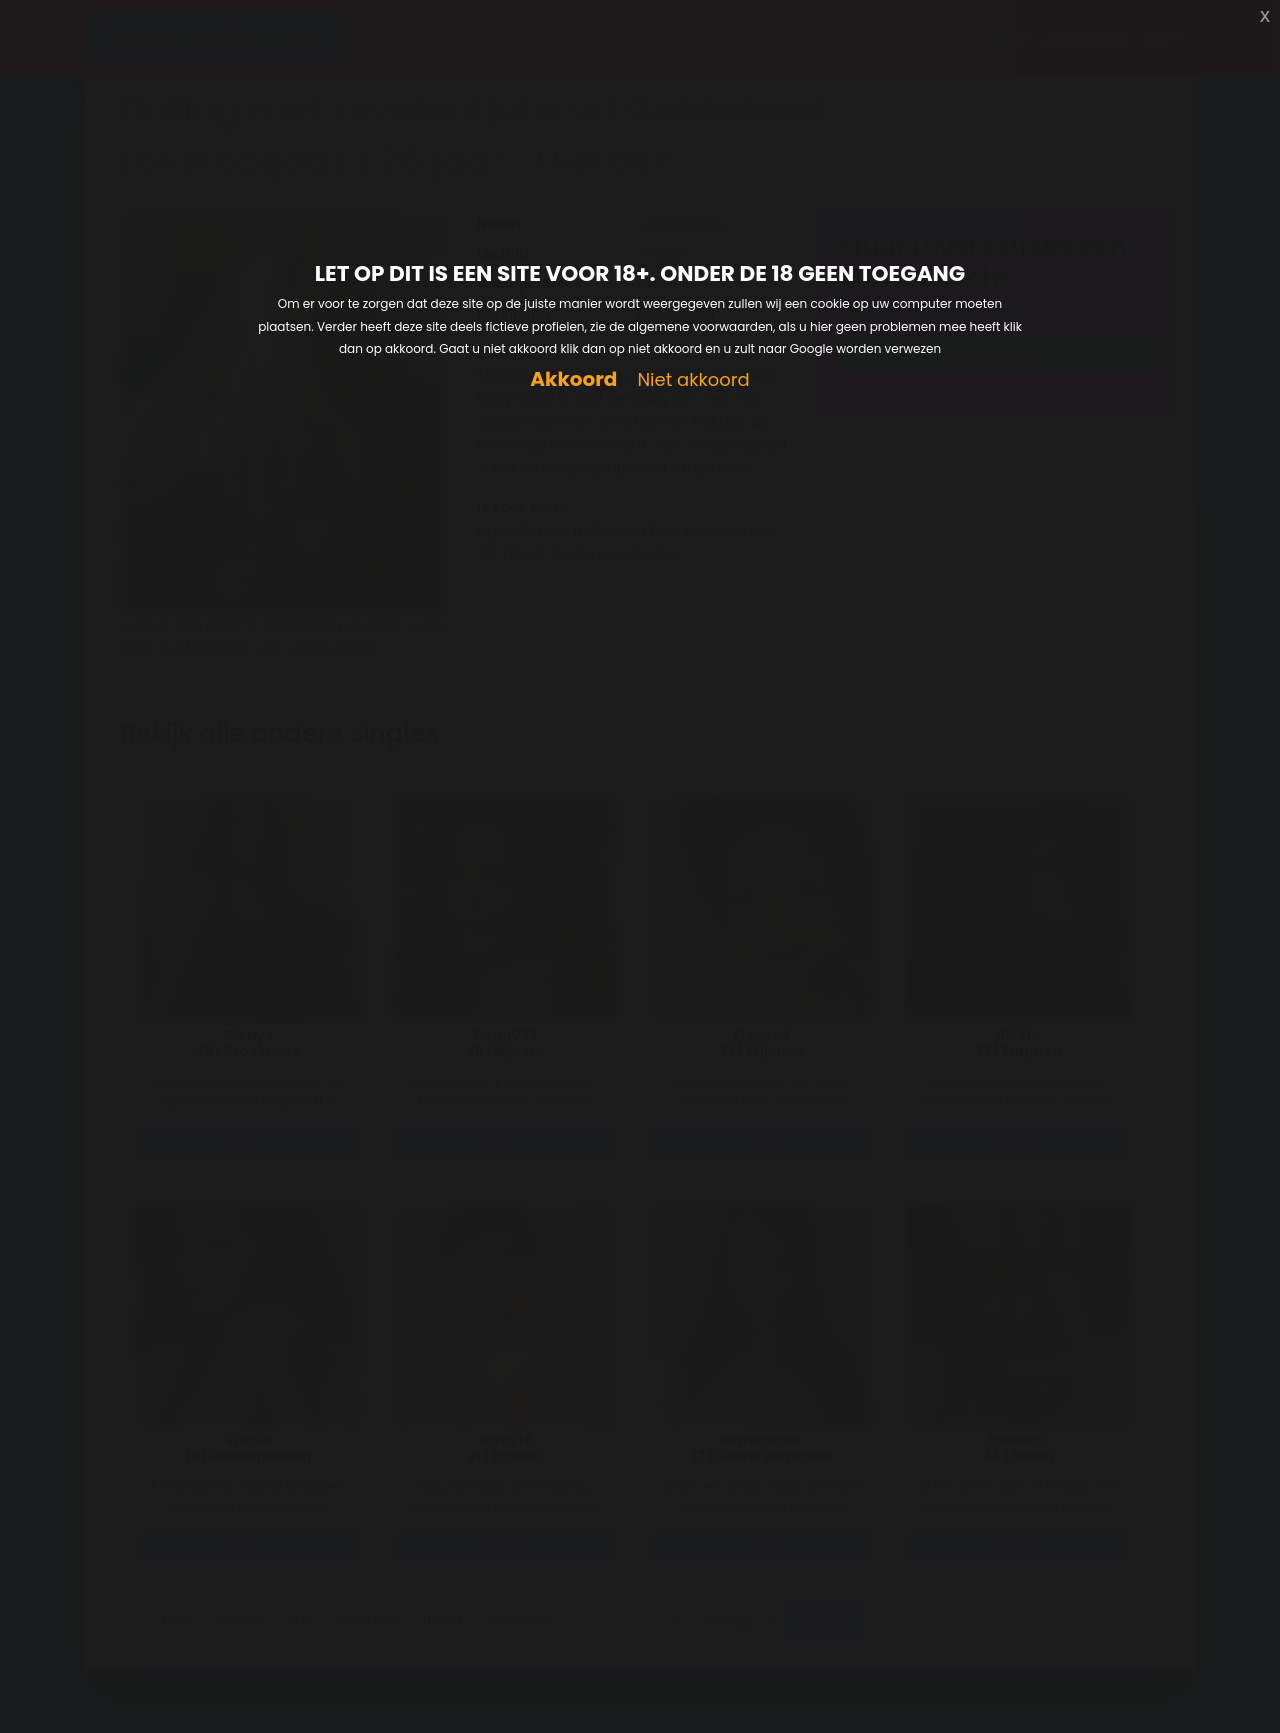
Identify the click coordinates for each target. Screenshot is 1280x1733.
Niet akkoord (693, 380)
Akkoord (573, 379)
